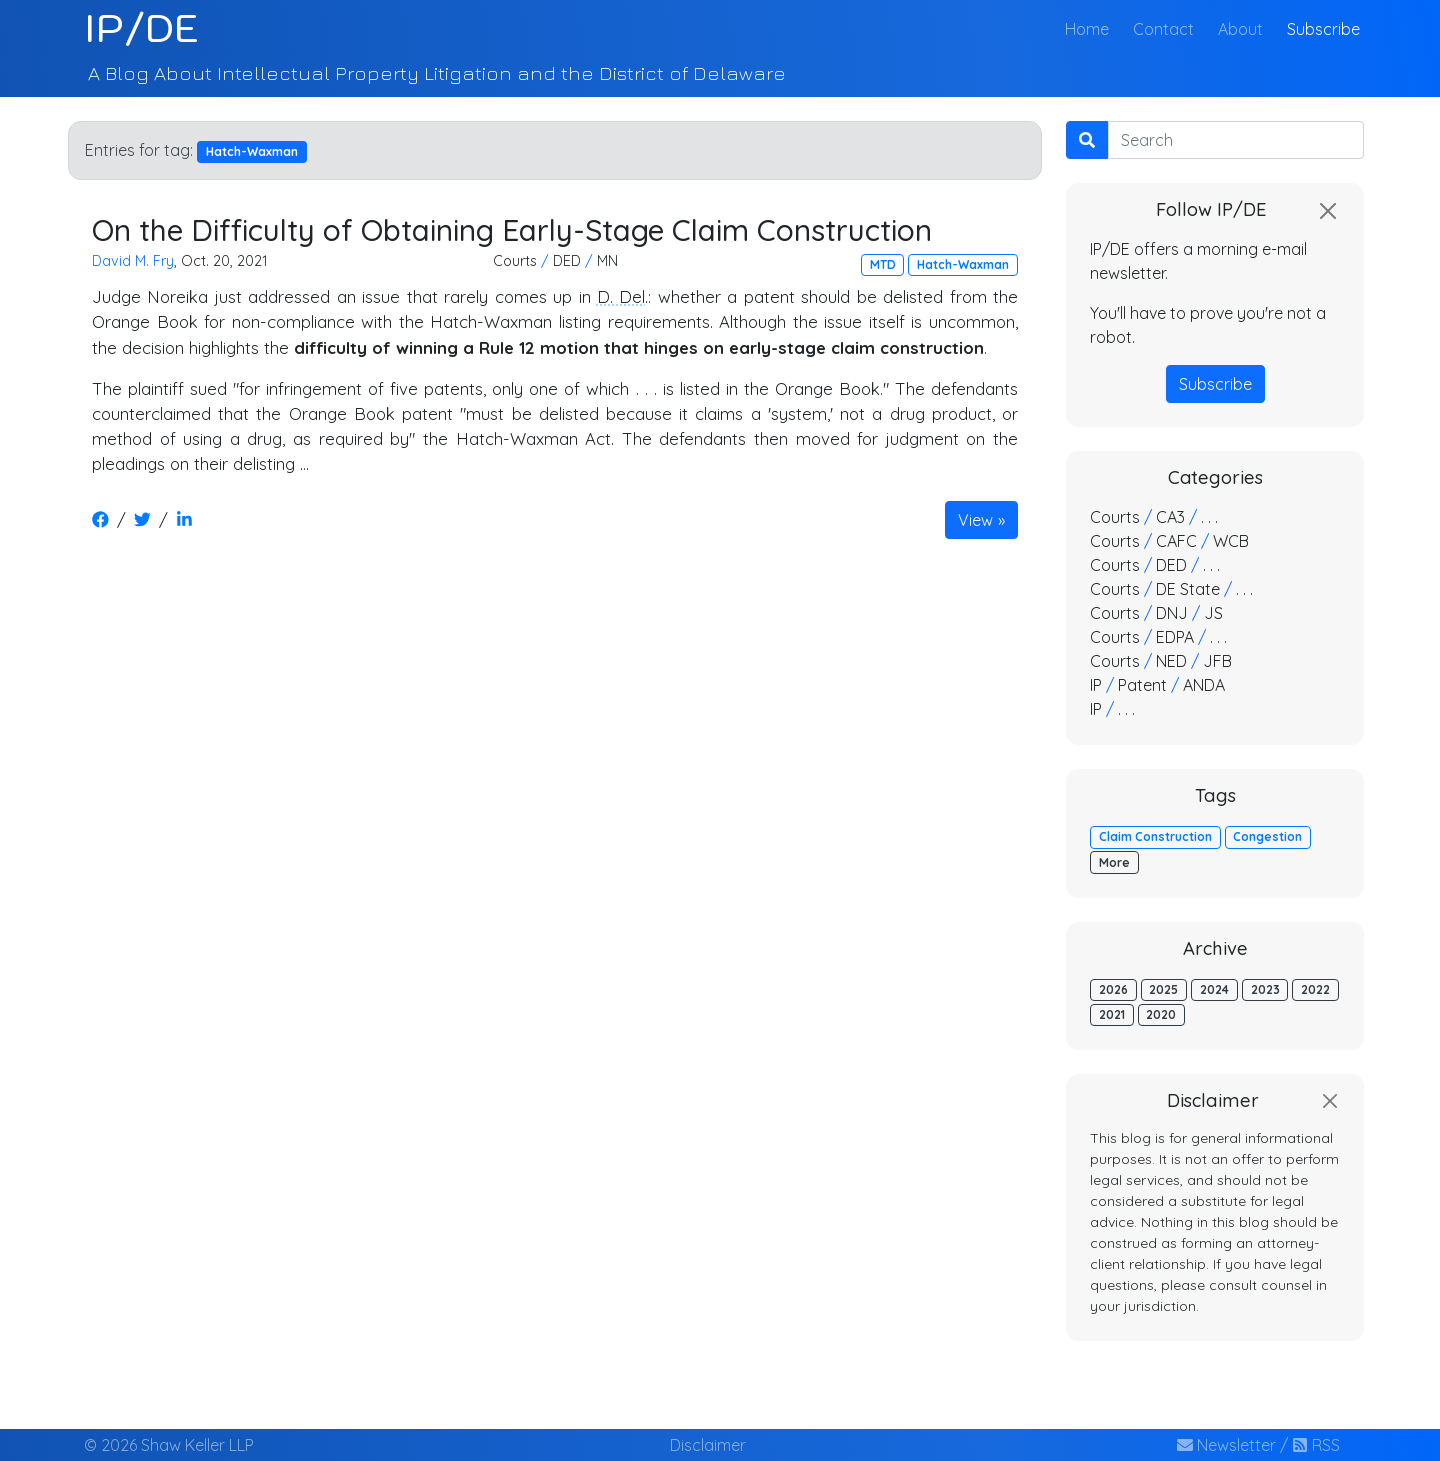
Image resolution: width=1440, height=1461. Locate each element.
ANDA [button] (1204, 685)
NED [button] (1171, 661)
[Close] (1328, 211)
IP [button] (1096, 685)
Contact (1163, 29)
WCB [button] (1231, 541)
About (1240, 29)
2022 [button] (1315, 989)
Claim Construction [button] (1155, 836)
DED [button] (567, 261)
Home (1091, 27)
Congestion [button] (1267, 836)
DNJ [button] (1172, 613)
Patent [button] (1142, 685)
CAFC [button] (1176, 541)
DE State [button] (1188, 589)
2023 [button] (1265, 989)
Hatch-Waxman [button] (963, 264)
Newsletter (1226, 1445)
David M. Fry (133, 261)
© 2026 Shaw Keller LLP (169, 1445)
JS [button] (1213, 613)
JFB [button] (1217, 661)
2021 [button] (1112, 1014)
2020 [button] (1161, 1014)
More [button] (1114, 862)
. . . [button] (1209, 517)
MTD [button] (883, 264)
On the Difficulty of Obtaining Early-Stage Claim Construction (512, 229)
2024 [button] (1214, 989)
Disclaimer (708, 1445)
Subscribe (1323, 29)
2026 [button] (1113, 989)
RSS (1316, 1445)
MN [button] (607, 261)
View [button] (975, 520)
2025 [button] (1163, 989)
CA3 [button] (1170, 517)
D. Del (621, 296)
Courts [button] (515, 261)
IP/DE (141, 28)
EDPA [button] (1175, 637)
